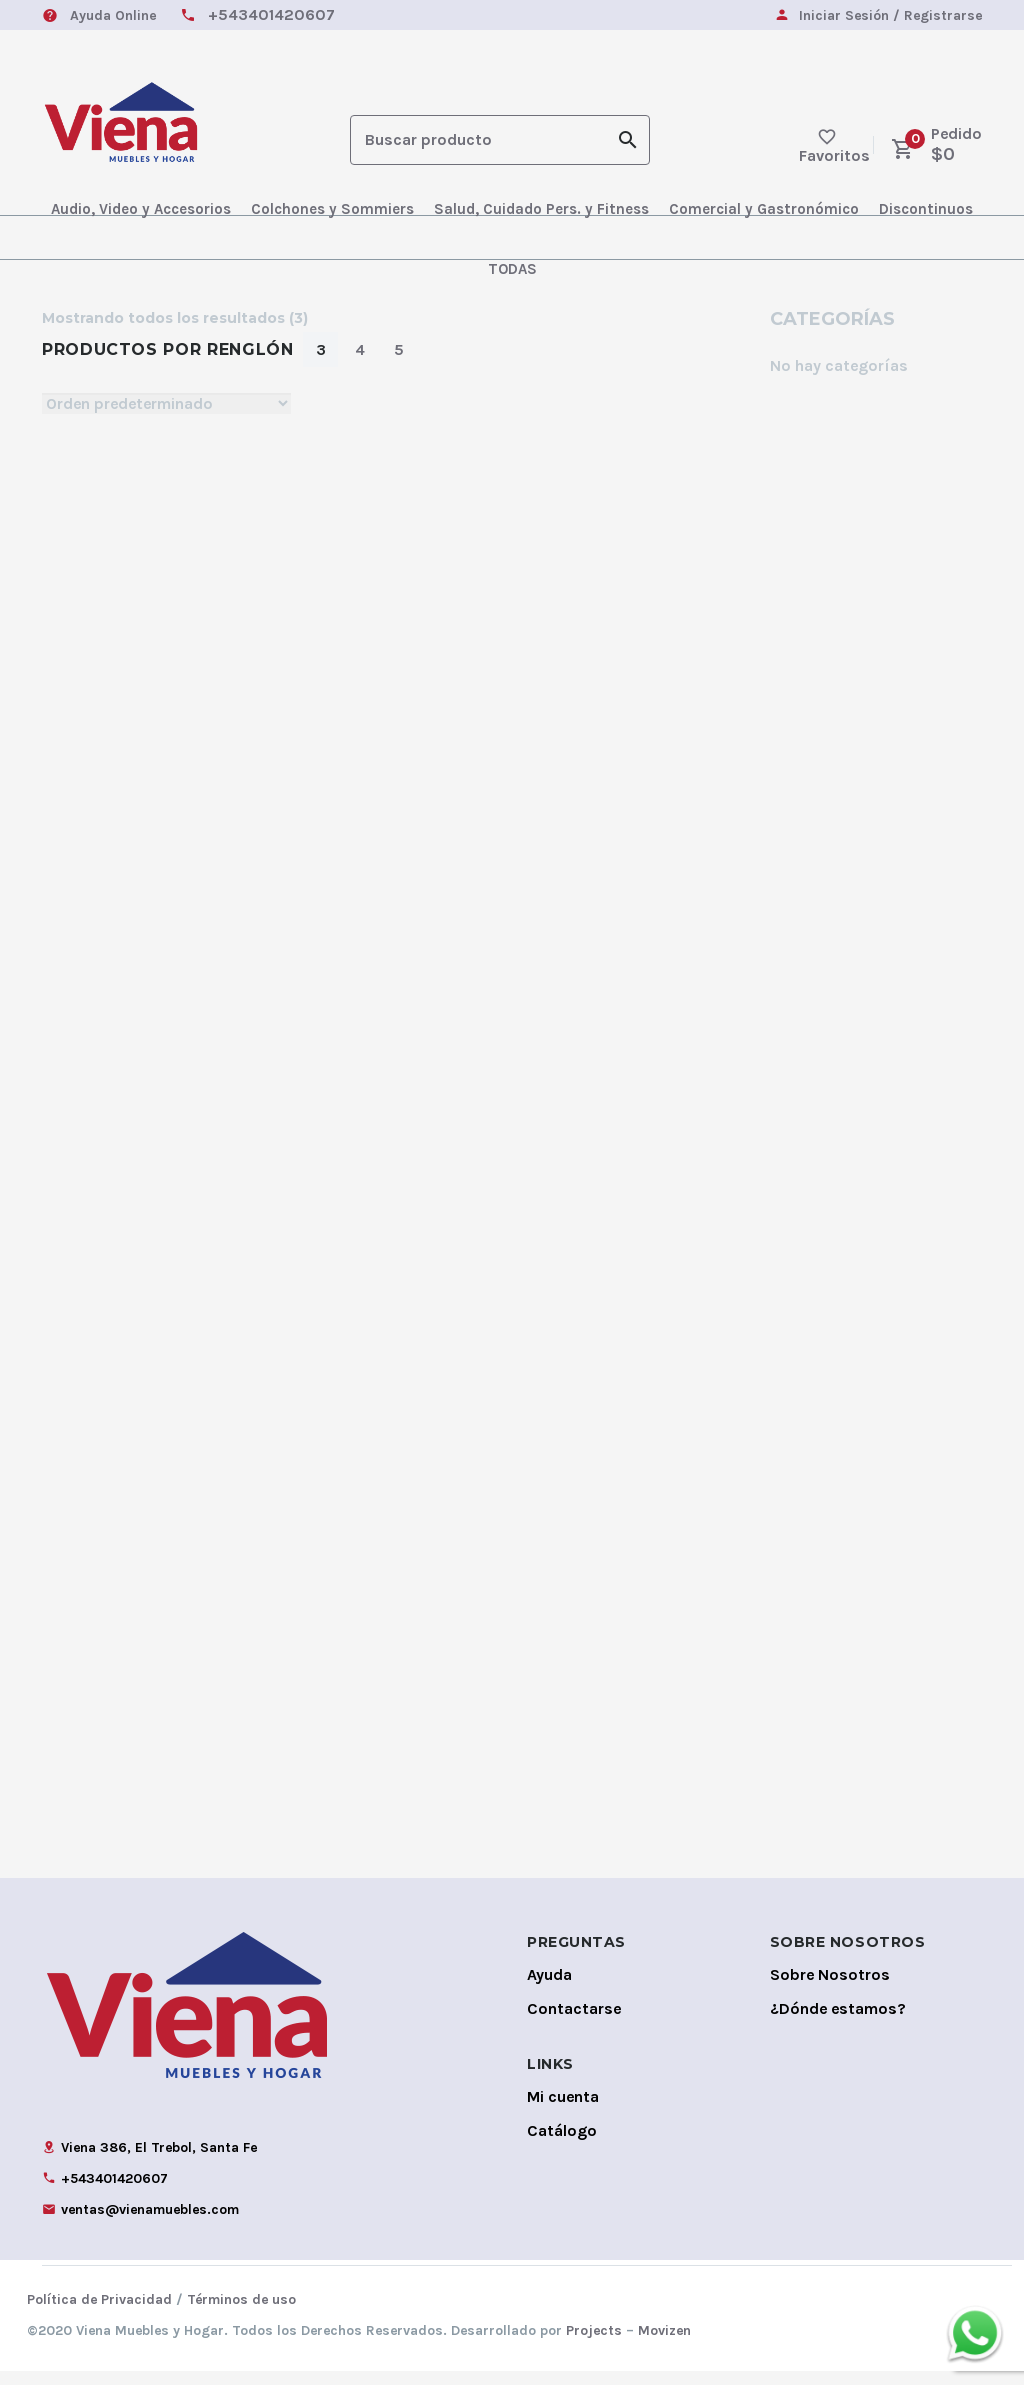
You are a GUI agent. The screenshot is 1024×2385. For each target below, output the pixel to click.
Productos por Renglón (167, 349)
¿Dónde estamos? (838, 2022)
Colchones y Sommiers (332, 209)
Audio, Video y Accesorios (141, 209)
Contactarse (574, 2022)
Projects (594, 2344)
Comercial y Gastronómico (764, 209)
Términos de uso (241, 2313)
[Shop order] (166, 403)
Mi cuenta (563, 2110)
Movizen (664, 2344)
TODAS (512, 269)
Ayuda (549, 1988)
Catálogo (562, 2144)
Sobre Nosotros (830, 1988)
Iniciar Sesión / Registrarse (890, 16)
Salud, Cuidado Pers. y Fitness (541, 209)
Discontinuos (926, 209)
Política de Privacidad (99, 2313)
